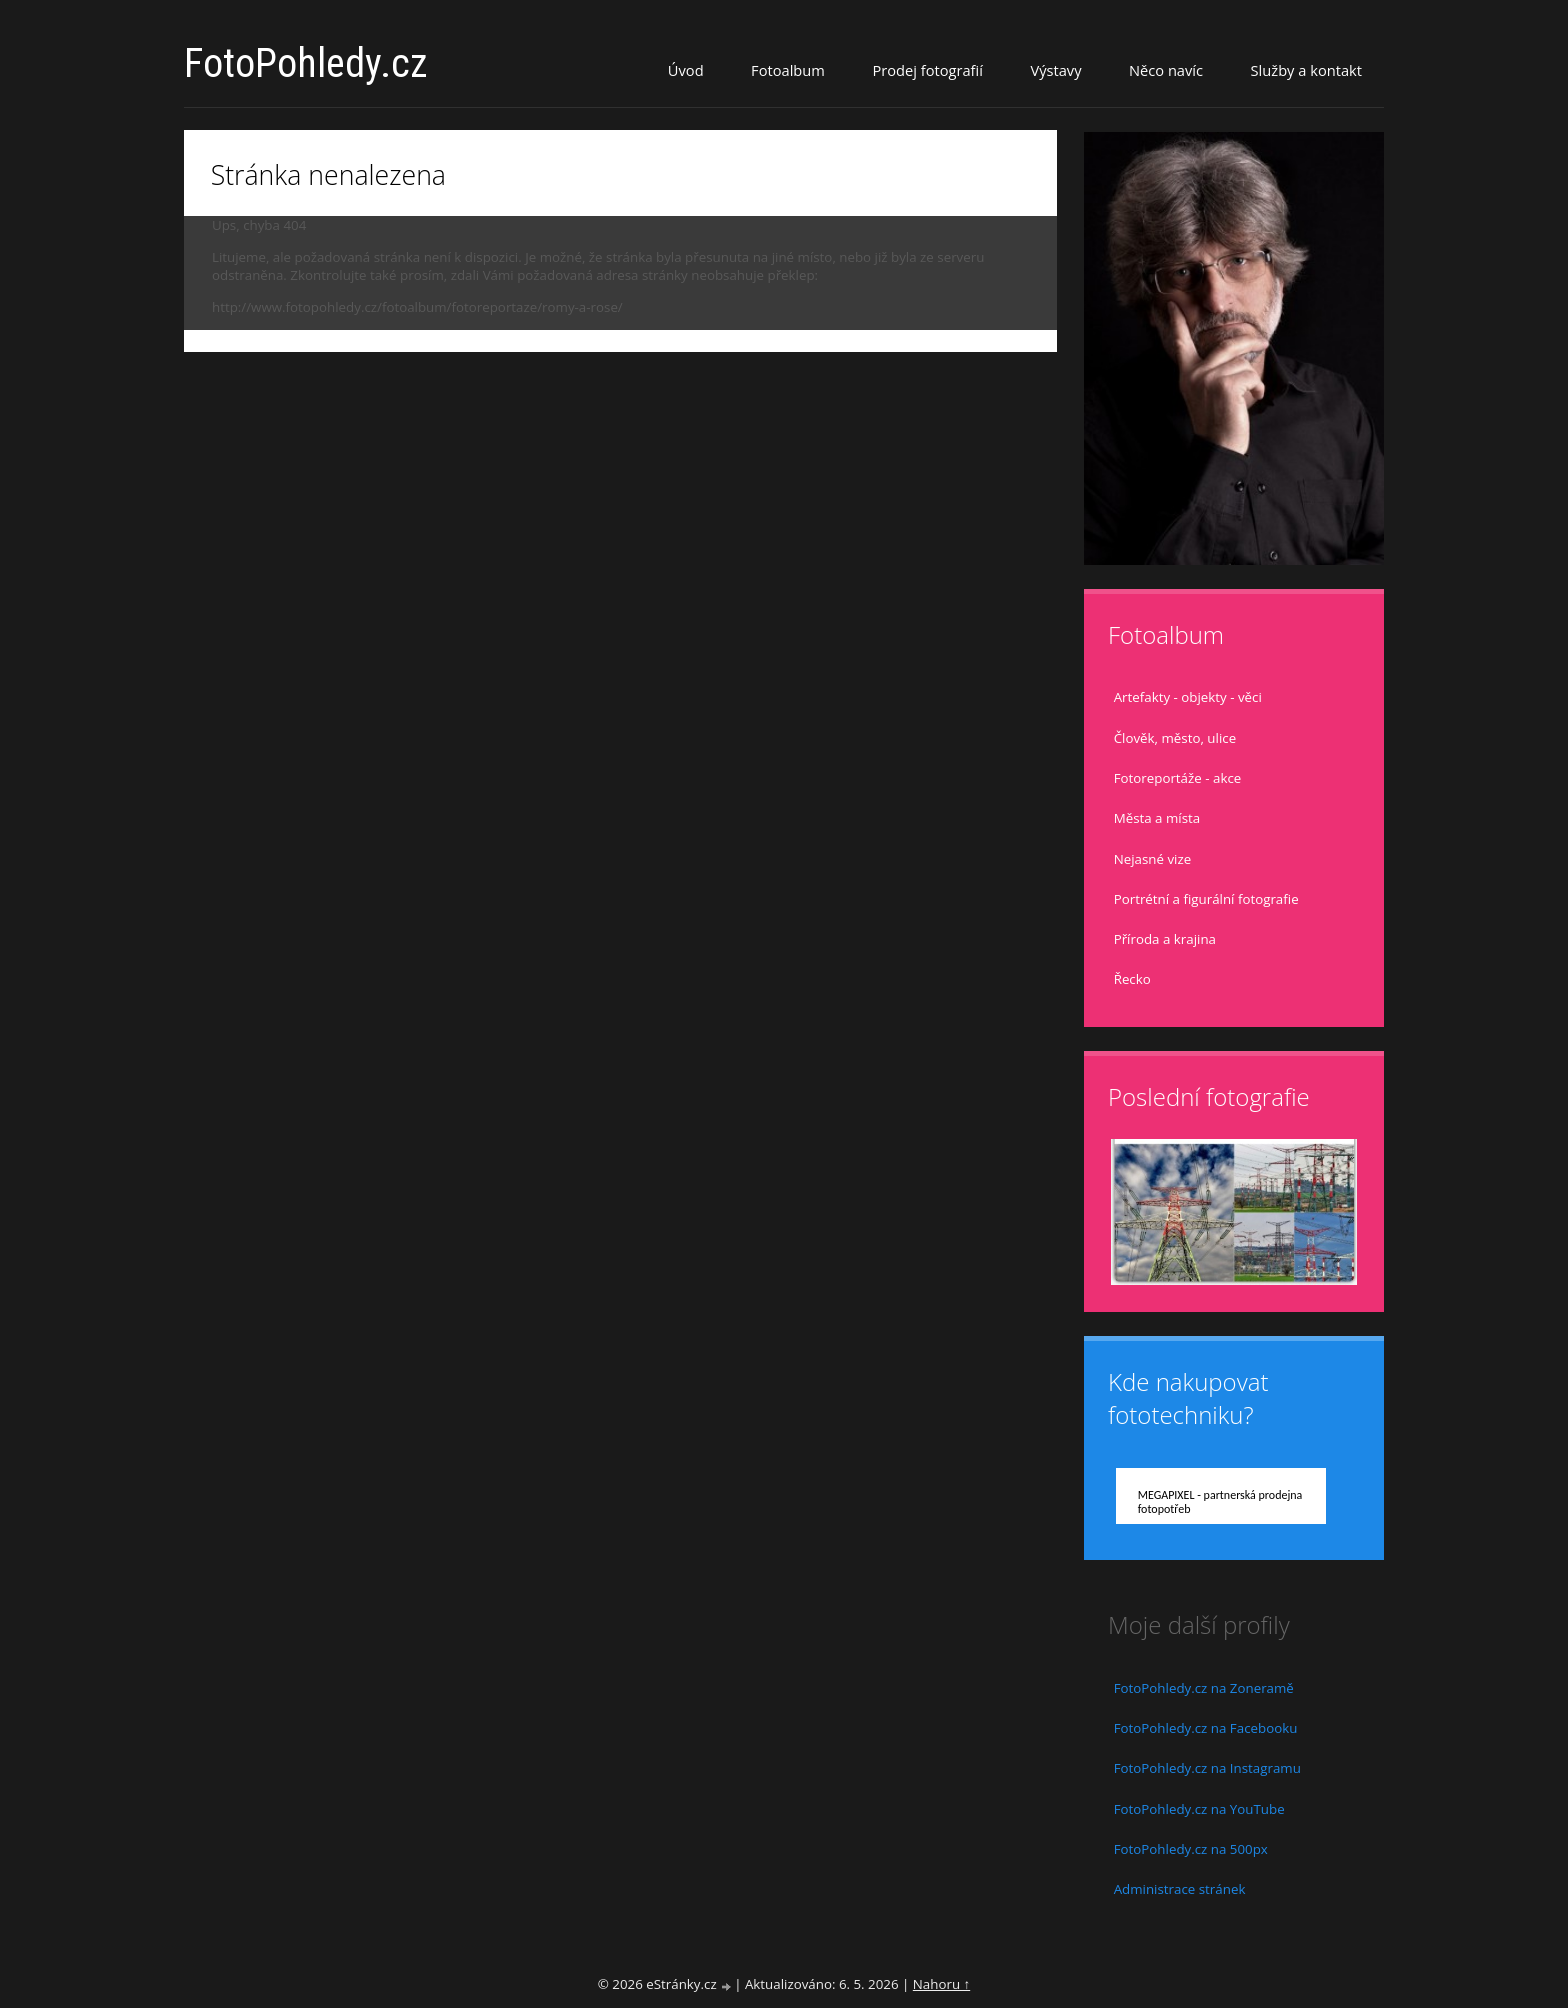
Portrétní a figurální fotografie (1206, 899)
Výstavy (1055, 70)
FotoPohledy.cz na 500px (1191, 1849)
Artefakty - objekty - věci (1188, 697)
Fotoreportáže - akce (1178, 778)
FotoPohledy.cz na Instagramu (1207, 1768)
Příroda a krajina (1165, 939)
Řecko (1132, 979)
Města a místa (1157, 818)
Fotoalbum (788, 70)
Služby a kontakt (1306, 70)
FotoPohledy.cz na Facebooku (1206, 1728)
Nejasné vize (1153, 859)
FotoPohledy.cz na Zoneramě (1204, 1688)
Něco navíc (1166, 70)
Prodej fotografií (927, 70)
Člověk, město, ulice (1175, 738)
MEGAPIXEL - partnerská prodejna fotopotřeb (1220, 1502)
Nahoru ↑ (941, 1984)
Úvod (686, 70)
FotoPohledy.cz (306, 63)
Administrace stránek (1180, 1889)
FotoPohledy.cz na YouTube (1199, 1809)
